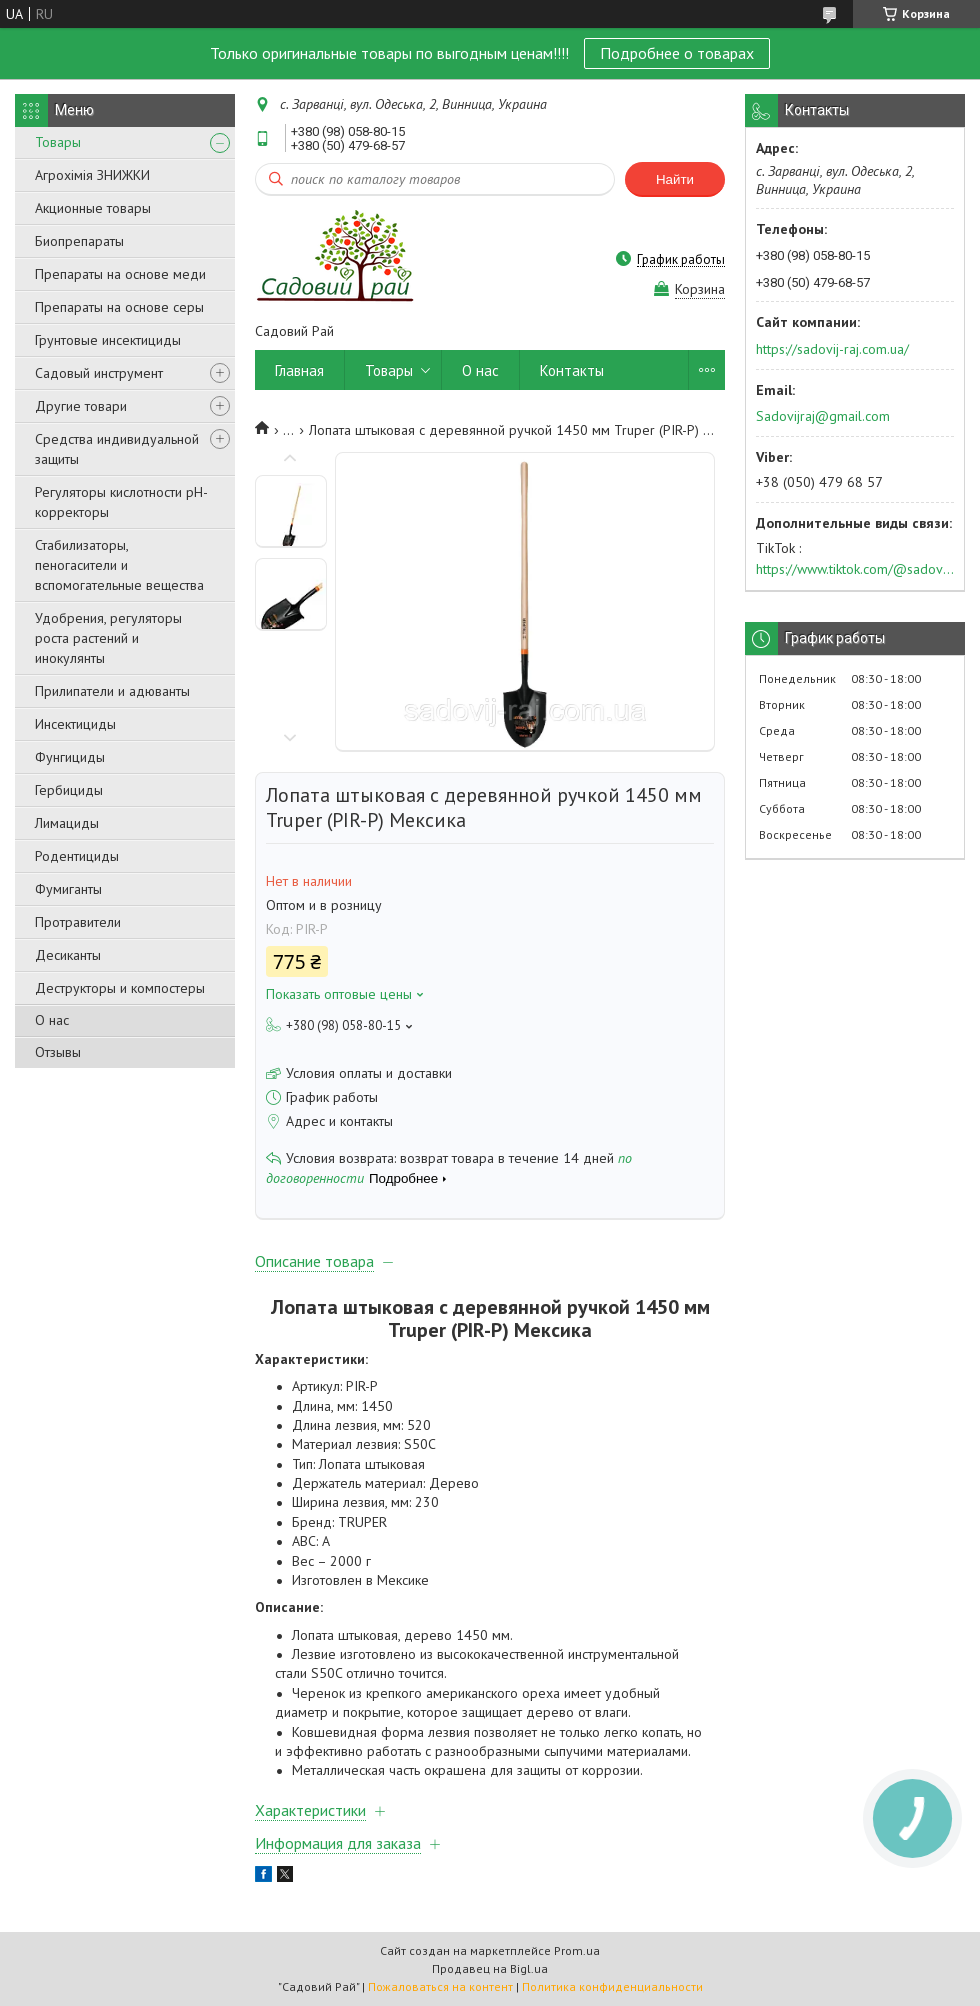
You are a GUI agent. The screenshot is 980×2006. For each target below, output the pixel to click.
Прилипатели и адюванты (112, 691)
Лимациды (67, 823)
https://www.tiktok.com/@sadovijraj (855, 569)
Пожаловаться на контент (440, 1986)
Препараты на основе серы (119, 307)
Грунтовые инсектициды (108, 340)
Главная (299, 370)
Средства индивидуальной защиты (117, 449)
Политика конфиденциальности (612, 1986)
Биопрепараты (79, 241)
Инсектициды (75, 724)
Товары (58, 142)
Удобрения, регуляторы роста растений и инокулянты (108, 638)
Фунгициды (70, 757)
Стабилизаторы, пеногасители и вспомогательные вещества (119, 565)
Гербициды (69, 790)
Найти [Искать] (675, 179)
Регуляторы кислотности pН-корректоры (121, 502)
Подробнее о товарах (677, 53)
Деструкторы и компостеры (120, 988)
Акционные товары (93, 208)
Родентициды (77, 856)
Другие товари (81, 406)
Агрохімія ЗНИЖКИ (92, 175)
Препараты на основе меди (120, 274)
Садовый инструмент (99, 373)
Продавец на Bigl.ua (490, 1968)
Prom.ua (577, 1950)
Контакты (572, 370)
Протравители (78, 922)
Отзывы (58, 1052)
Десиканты (68, 955)
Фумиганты (68, 889)
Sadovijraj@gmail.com (823, 416)
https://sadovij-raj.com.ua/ (832, 349)
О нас (52, 1020)
